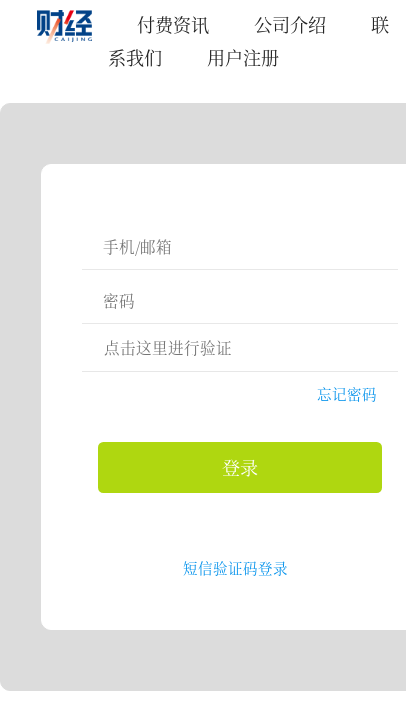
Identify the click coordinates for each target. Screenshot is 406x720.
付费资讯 (173, 24)
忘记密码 (347, 393)
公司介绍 (290, 24)
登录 (240, 467)
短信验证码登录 (235, 567)
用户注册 (243, 57)
